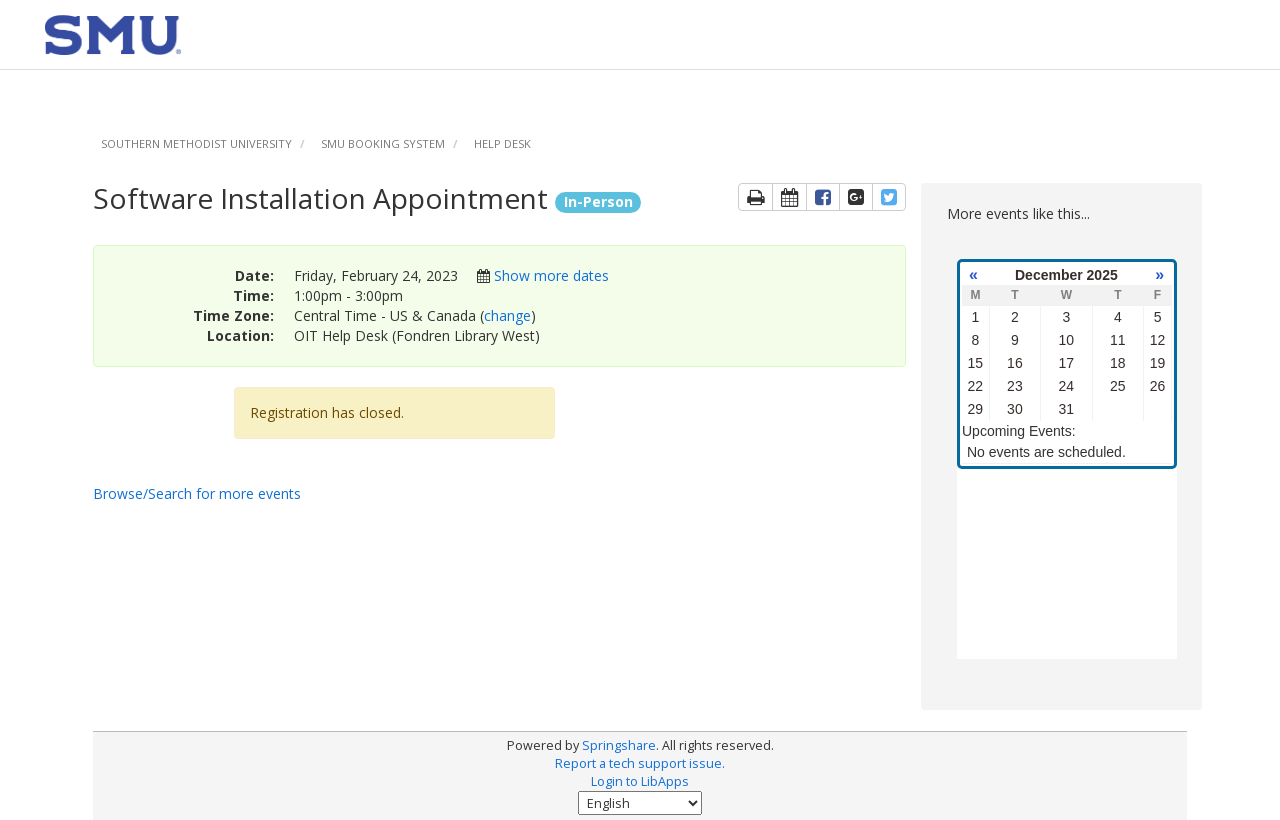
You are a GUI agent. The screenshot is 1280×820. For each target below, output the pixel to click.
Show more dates (551, 275)
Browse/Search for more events (197, 493)
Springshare (619, 745)
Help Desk (502, 143)
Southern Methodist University (196, 143)
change (507, 315)
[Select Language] (640, 803)
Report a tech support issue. (640, 763)
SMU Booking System (383, 143)
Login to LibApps (640, 781)
